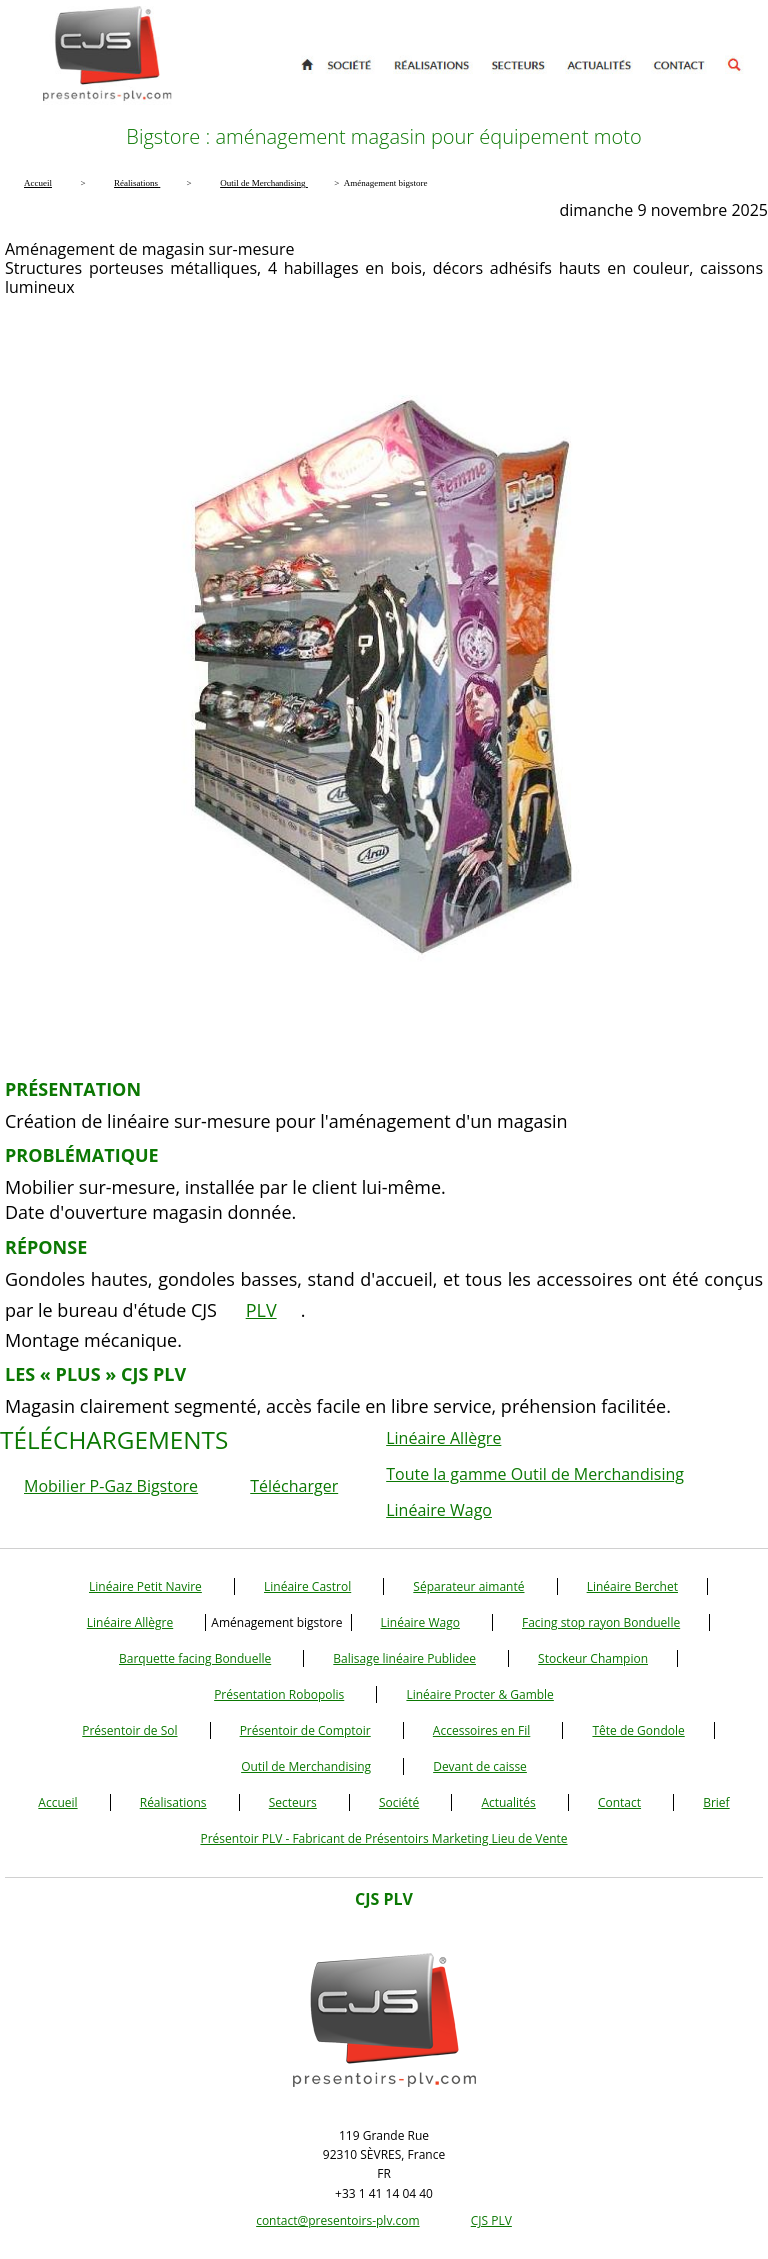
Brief (716, 1802)
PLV (261, 1310)
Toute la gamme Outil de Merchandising (535, 1474)
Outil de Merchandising (306, 1766)
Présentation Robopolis (279, 1694)
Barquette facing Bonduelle (195, 1658)
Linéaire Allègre (443, 1438)
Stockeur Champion (593, 1658)
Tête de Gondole (638, 1730)
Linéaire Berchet (632, 1586)
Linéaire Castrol (307, 1586)
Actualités (508, 1802)
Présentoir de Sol (129, 1730)
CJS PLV (491, 2220)
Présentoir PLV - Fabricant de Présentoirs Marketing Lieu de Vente (383, 1838)
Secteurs (293, 1802)
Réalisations (173, 1802)
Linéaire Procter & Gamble (479, 1694)
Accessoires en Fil (481, 1730)
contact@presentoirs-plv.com (337, 2220)
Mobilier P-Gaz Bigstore (111, 1486)
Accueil (57, 1802)
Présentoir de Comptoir (305, 1730)
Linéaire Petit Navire (145, 1586)
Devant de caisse (480, 1766)
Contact (619, 1802)
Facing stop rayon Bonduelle (601, 1622)
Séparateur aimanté (468, 1586)
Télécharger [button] (294, 1486)
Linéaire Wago (439, 1510)
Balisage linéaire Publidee (404, 1658)
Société (399, 1802)
